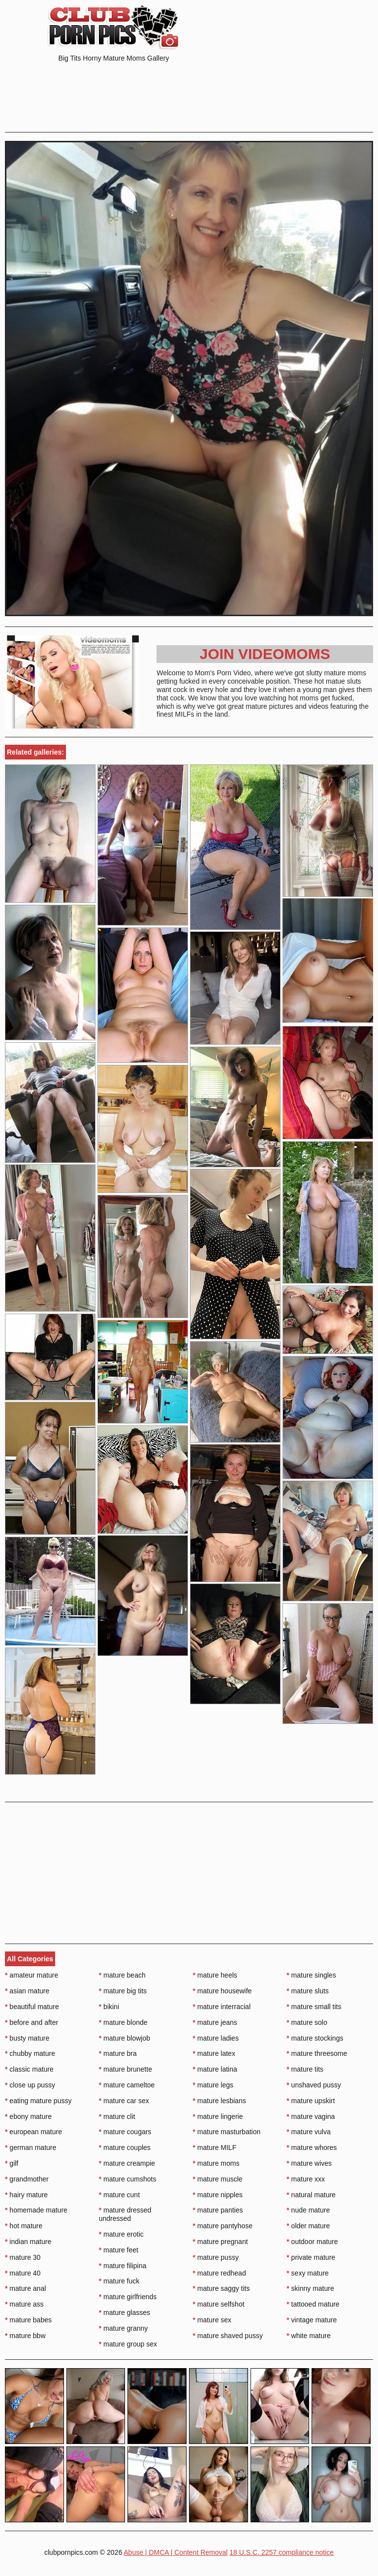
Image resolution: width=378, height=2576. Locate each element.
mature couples (125, 2147)
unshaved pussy (313, 2085)
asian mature (27, 1991)
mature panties (218, 2210)
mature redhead (219, 2273)
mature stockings (314, 2038)
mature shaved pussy (228, 2336)
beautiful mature (32, 2007)
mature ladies (216, 2038)
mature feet (118, 2250)
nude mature (308, 2210)
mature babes (28, 2320)
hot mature (23, 2226)
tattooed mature (312, 2304)
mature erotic (121, 2234)
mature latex (214, 2053)
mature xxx (305, 2179)
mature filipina (123, 2266)
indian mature (28, 2242)
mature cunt (119, 2195)
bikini (109, 2007)
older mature (308, 2226)
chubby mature (30, 2053)
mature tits (304, 2069)
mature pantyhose (222, 2226)
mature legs (213, 2085)
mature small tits (313, 2007)
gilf (11, 2163)
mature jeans (215, 2022)
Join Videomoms (265, 654)
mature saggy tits (221, 2288)
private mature (310, 2257)
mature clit (117, 2116)
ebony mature (28, 2116)
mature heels (215, 1975)
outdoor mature (312, 2242)
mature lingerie (218, 2116)
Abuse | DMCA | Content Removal (175, 2552)
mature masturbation (227, 2132)
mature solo (306, 2022)
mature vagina (310, 2116)
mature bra (118, 2053)
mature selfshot (219, 2304)
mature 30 (22, 2257)
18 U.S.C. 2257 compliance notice (281, 2552)
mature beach (122, 1975)
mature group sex (128, 2344)
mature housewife (222, 1991)
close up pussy (30, 2085)
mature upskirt (310, 2101)
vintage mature (311, 2320)
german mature (30, 2147)
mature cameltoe (127, 2085)
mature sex (212, 2320)
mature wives (309, 2163)
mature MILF (215, 2147)
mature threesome (316, 2053)
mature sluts (307, 1991)
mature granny (123, 2328)
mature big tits (123, 1991)
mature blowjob (124, 2038)
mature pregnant (220, 2242)
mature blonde (123, 2022)
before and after (31, 2022)
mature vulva (308, 2132)
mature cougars (125, 2132)
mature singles (311, 1975)
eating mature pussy (38, 2101)
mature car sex (124, 2101)
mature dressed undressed (125, 2214)
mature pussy (216, 2257)
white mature (308, 2336)
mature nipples (218, 2195)
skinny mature (310, 2288)
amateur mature (31, 1975)
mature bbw (25, 2336)
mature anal (25, 2288)
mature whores (311, 2147)
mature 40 (22, 2273)
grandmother (27, 2179)
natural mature (311, 2195)
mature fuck (119, 2281)
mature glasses (124, 2312)
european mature (33, 2132)
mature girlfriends (128, 2297)
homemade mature (36, 2210)
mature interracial (222, 2007)
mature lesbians (219, 2101)
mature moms (216, 2163)
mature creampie (127, 2163)
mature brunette (125, 2069)
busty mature (27, 2038)
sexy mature (307, 2273)
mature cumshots (128, 2179)
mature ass (24, 2304)
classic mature (29, 2069)
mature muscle (218, 2179)
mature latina (215, 2069)
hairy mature (26, 2195)
